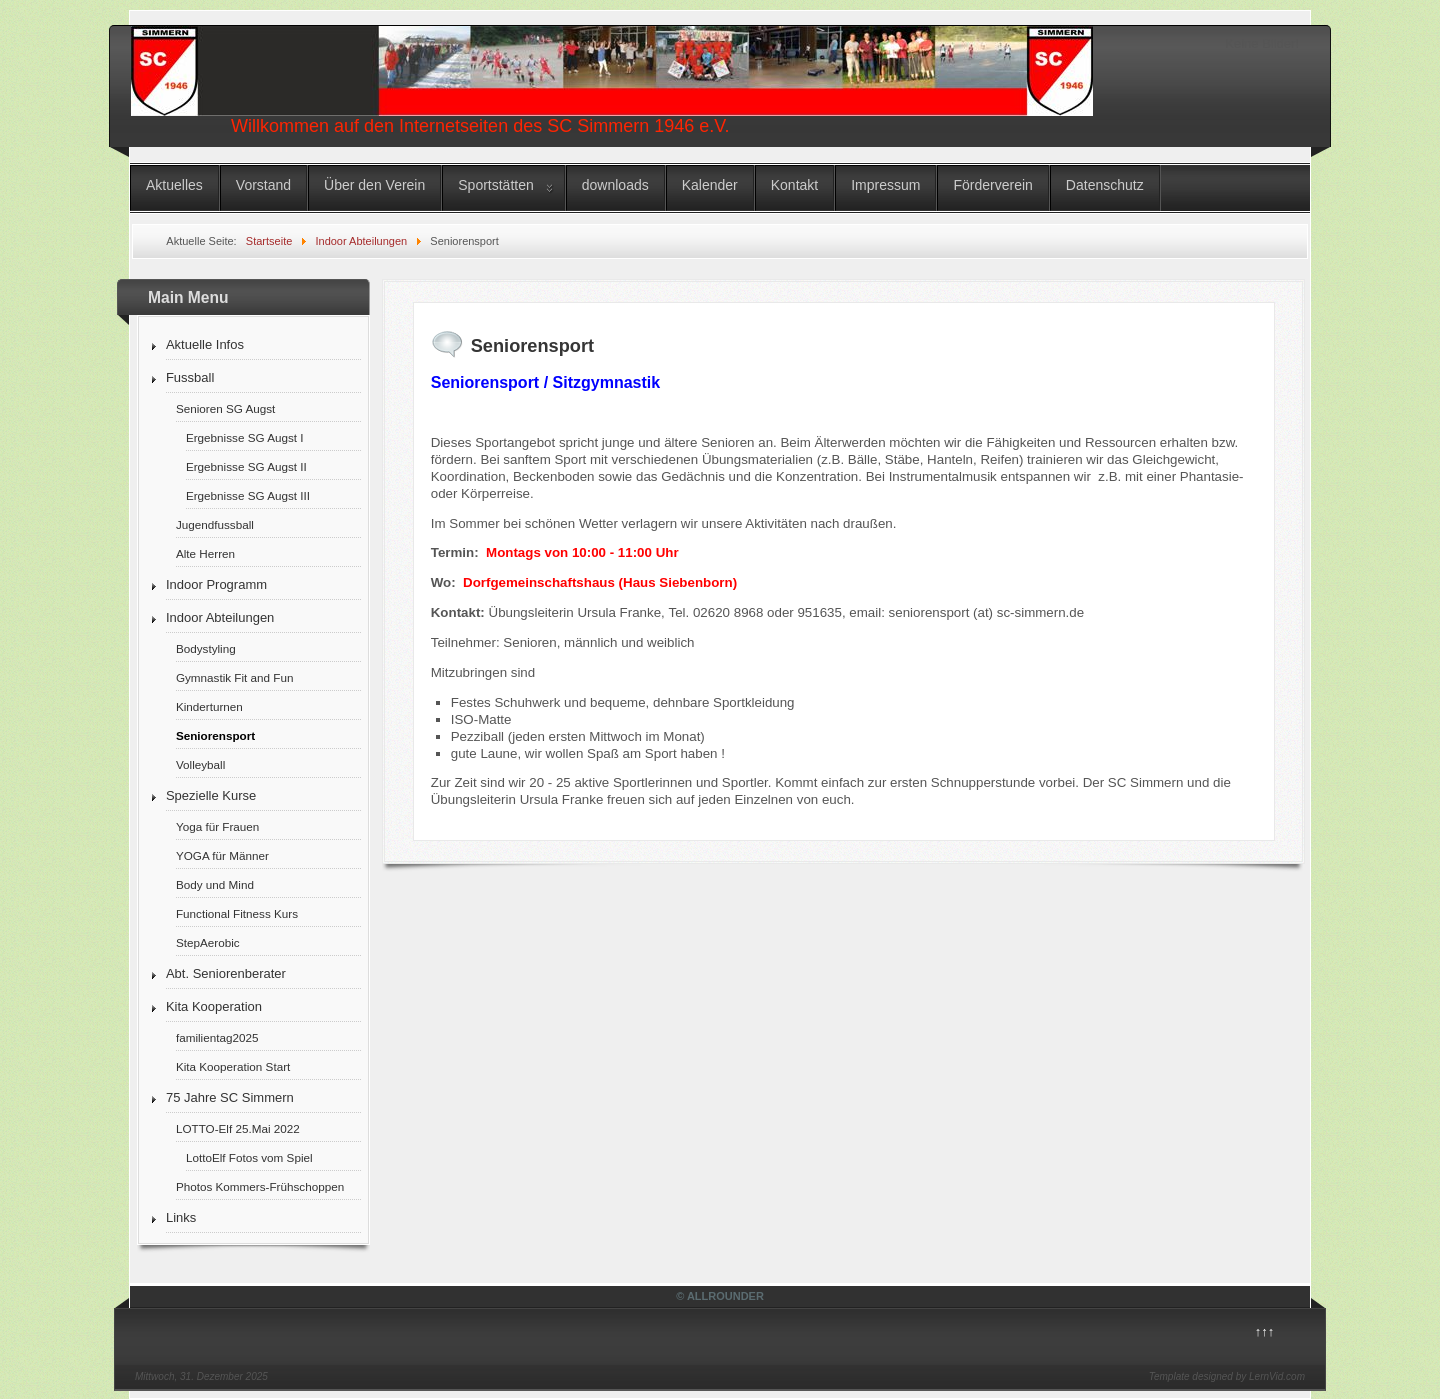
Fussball (190, 377)
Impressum (885, 185)
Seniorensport (215, 735)
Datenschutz (1105, 185)
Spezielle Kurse (211, 795)
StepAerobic (208, 942)
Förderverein (992, 185)
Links (181, 1217)
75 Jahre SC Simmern (230, 1097)
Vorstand (263, 185)
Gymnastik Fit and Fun (235, 677)
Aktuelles (174, 185)
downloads (615, 185)
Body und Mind (215, 884)
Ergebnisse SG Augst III (248, 495)
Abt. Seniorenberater (226, 973)
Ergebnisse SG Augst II (246, 466)
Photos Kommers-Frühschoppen (260, 1186)
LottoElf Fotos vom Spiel (249, 1157)
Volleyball (200, 764)
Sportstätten (496, 185)
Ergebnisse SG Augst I (245, 437)
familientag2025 (217, 1037)
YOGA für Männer (222, 855)
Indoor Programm (216, 584)
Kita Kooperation (214, 1006)
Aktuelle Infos (205, 344)
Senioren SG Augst (225, 408)
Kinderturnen (209, 706)
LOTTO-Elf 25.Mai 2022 (238, 1128)
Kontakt (794, 185)
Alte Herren (205, 553)
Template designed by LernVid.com (1227, 1376)
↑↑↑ (1265, 1331)
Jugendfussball (215, 524)
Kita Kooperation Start (233, 1066)
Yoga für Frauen (217, 826)
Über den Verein (374, 185)
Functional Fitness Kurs (237, 913)
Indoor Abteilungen (220, 617)
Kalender (710, 185)
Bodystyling (206, 648)
